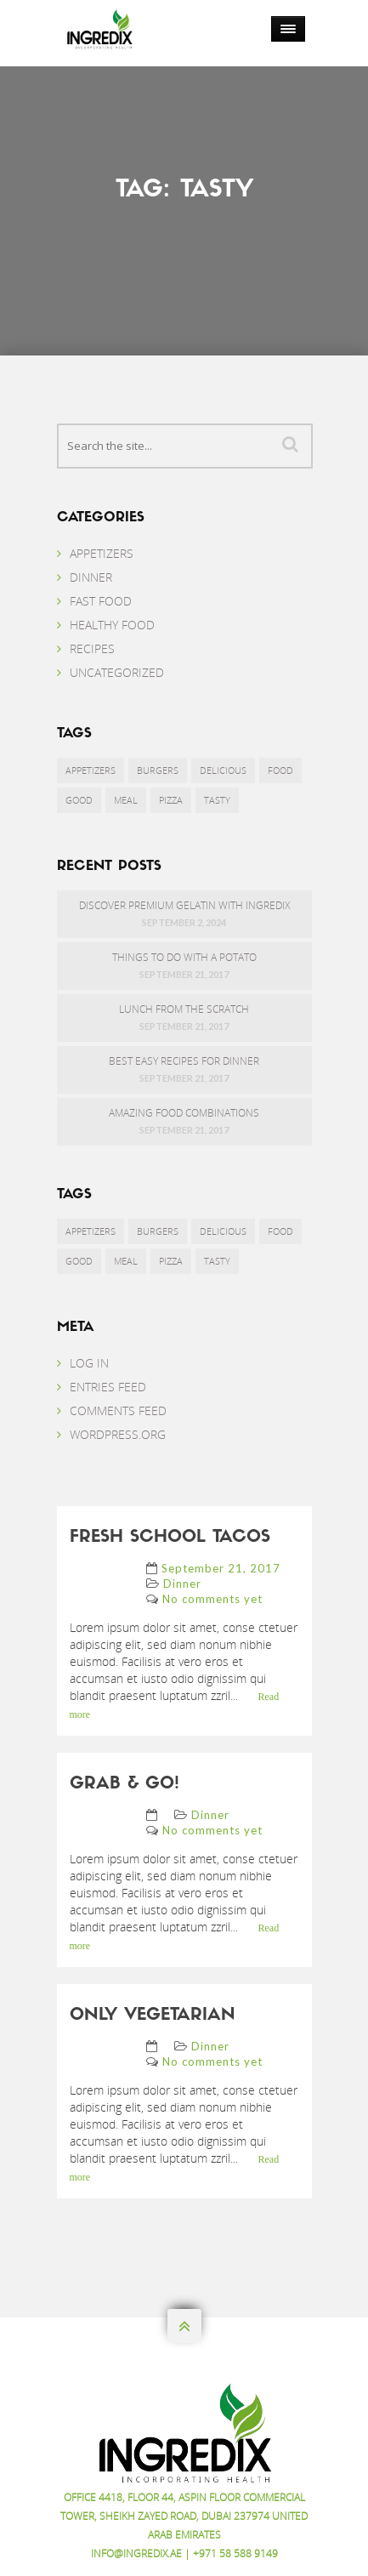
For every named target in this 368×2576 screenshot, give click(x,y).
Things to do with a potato (184, 957)
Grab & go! (124, 1784)
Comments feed (118, 1410)
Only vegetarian (152, 2015)
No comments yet (212, 1599)
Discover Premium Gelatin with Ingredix (184, 905)
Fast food (101, 601)
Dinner (91, 577)
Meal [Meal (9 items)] (126, 799)
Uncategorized (117, 672)
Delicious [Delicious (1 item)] (223, 770)
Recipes (92, 648)
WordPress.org (118, 1434)
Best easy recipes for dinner (184, 1061)
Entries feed (108, 1387)
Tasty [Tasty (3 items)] (217, 799)
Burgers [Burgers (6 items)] (157, 770)
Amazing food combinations (184, 1113)
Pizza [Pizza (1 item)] (171, 799)
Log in (89, 1363)
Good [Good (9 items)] (79, 799)
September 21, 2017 (220, 1568)
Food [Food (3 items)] (280, 770)
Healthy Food (112, 625)
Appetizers (101, 553)
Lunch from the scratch (184, 1009)
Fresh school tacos (170, 1537)
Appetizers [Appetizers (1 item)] (90, 770)
